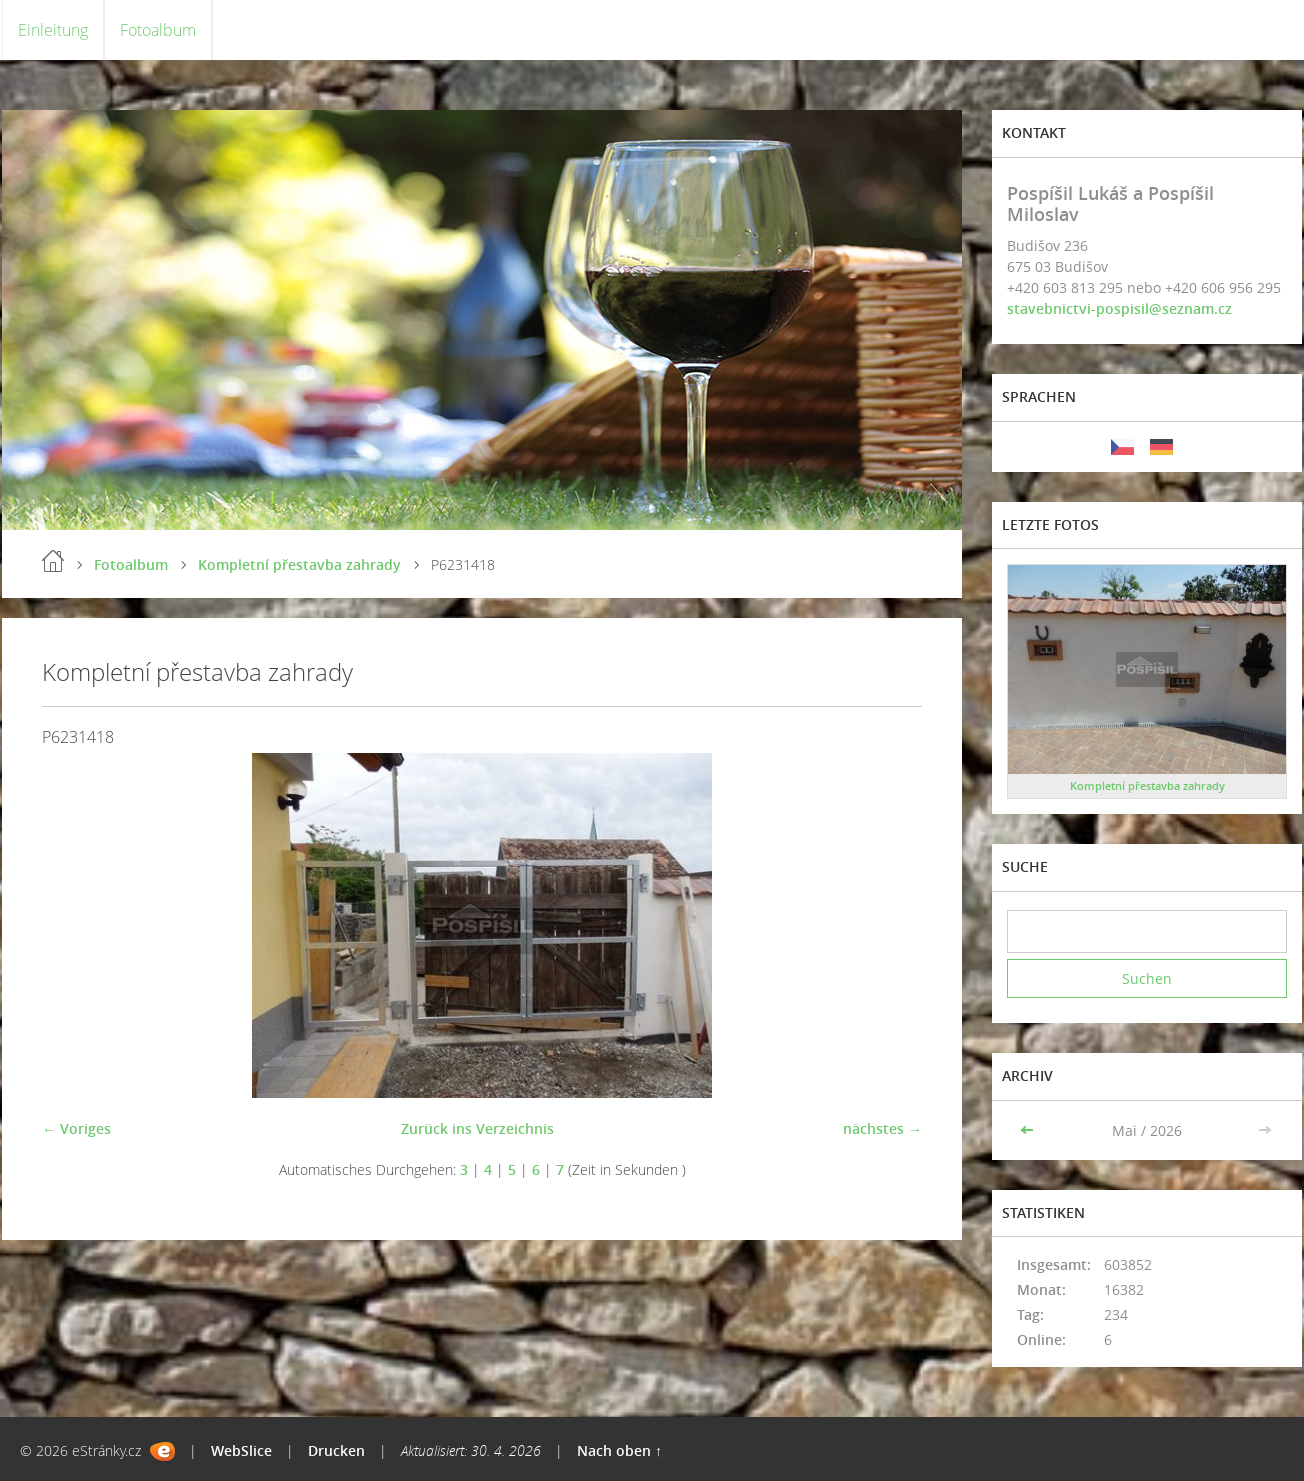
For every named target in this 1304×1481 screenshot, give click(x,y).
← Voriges (76, 1128)
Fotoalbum (158, 30)
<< (1029, 1130)
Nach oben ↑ (619, 1450)
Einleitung (53, 30)
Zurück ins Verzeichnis (477, 1128)
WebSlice (241, 1450)
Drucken (336, 1450)
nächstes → (882, 1128)
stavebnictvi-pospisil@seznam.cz (1119, 308)
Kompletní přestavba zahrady (299, 564)
